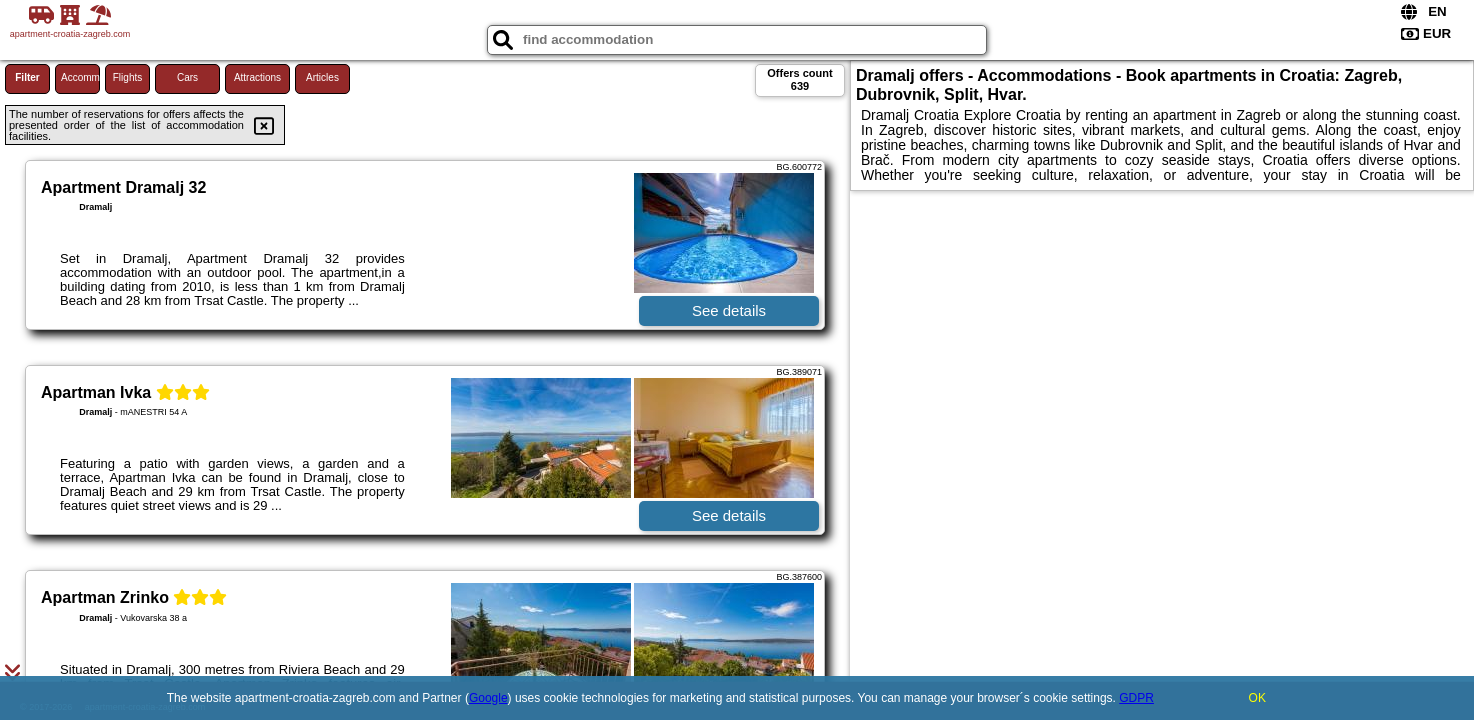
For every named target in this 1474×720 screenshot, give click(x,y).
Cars (187, 77)
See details (729, 310)
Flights (127, 77)
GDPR (1136, 698)
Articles (322, 77)
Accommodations (80, 77)
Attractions (257, 77)
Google (488, 698)
